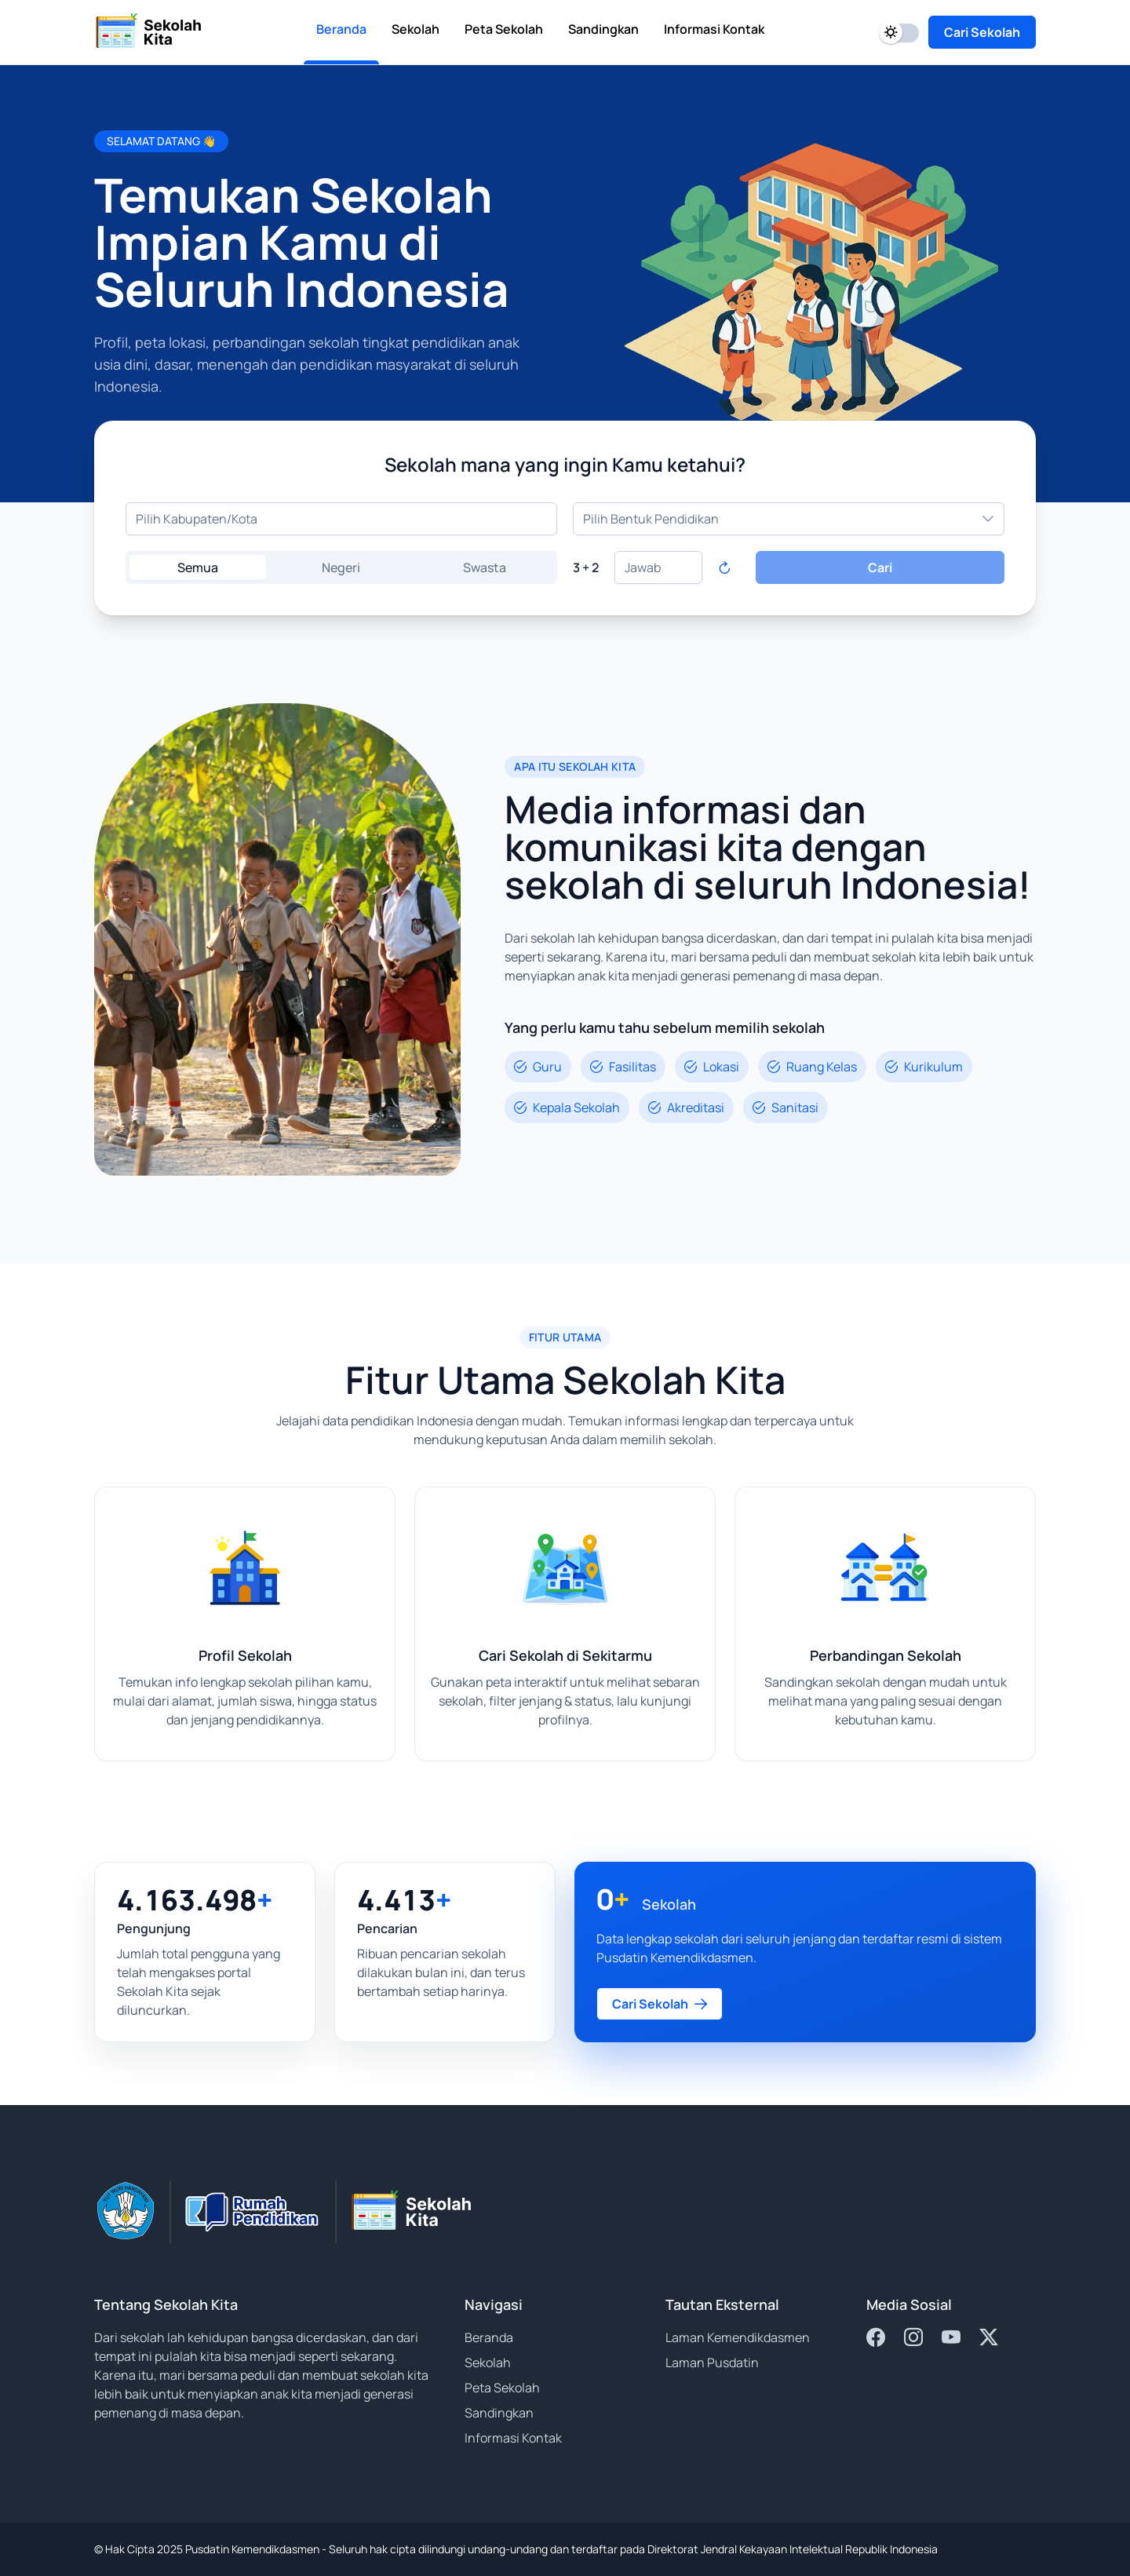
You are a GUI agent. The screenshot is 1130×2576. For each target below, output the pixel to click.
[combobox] (341, 518)
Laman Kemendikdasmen (737, 2337)
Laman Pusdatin (712, 2362)
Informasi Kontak (513, 2437)
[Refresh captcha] (724, 567)
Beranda (489, 2337)
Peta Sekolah (502, 2387)
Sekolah (488, 2362)
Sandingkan (499, 2412)
